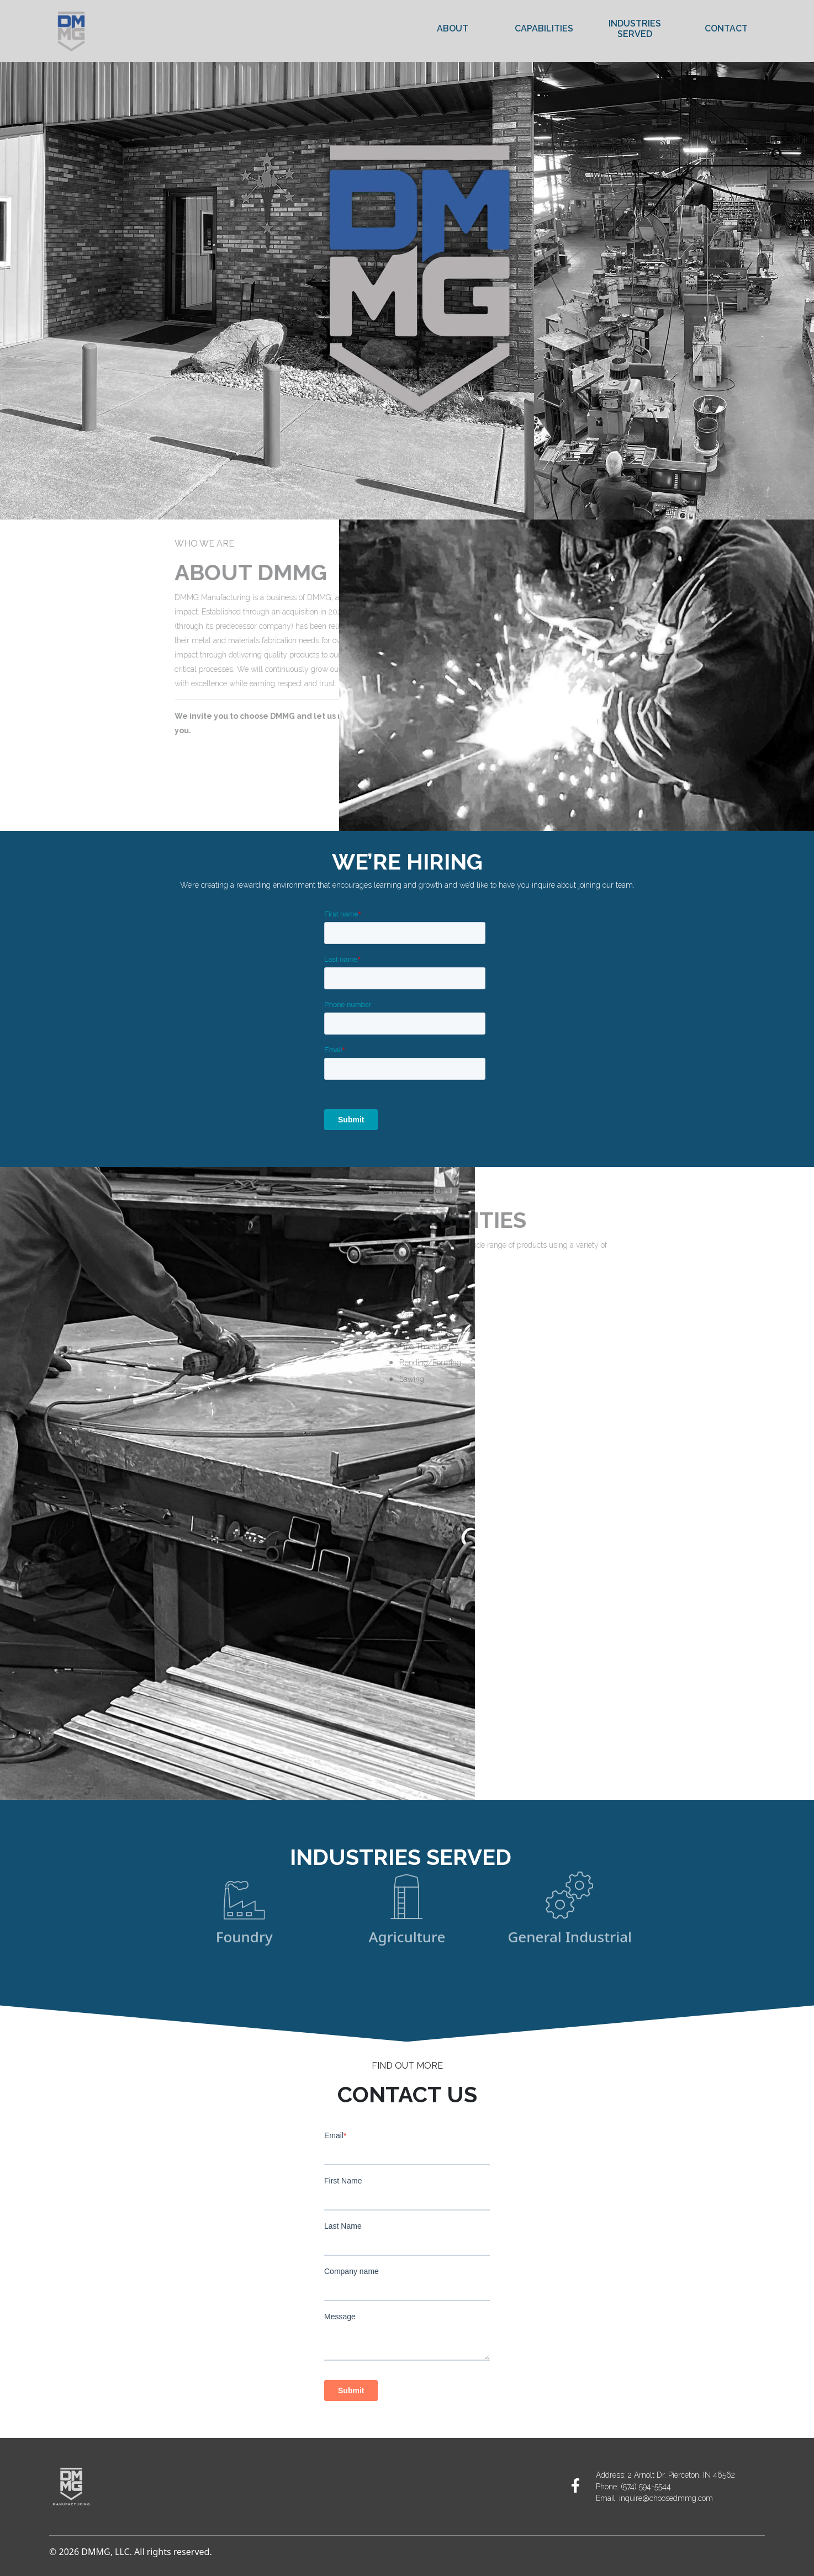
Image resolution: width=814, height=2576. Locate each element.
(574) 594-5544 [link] (646, 2486)
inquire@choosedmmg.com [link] (666, 2498)
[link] (575, 2484)
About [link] (452, 28)
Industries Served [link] (635, 28)
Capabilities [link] (544, 28)
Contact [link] (726, 28)
